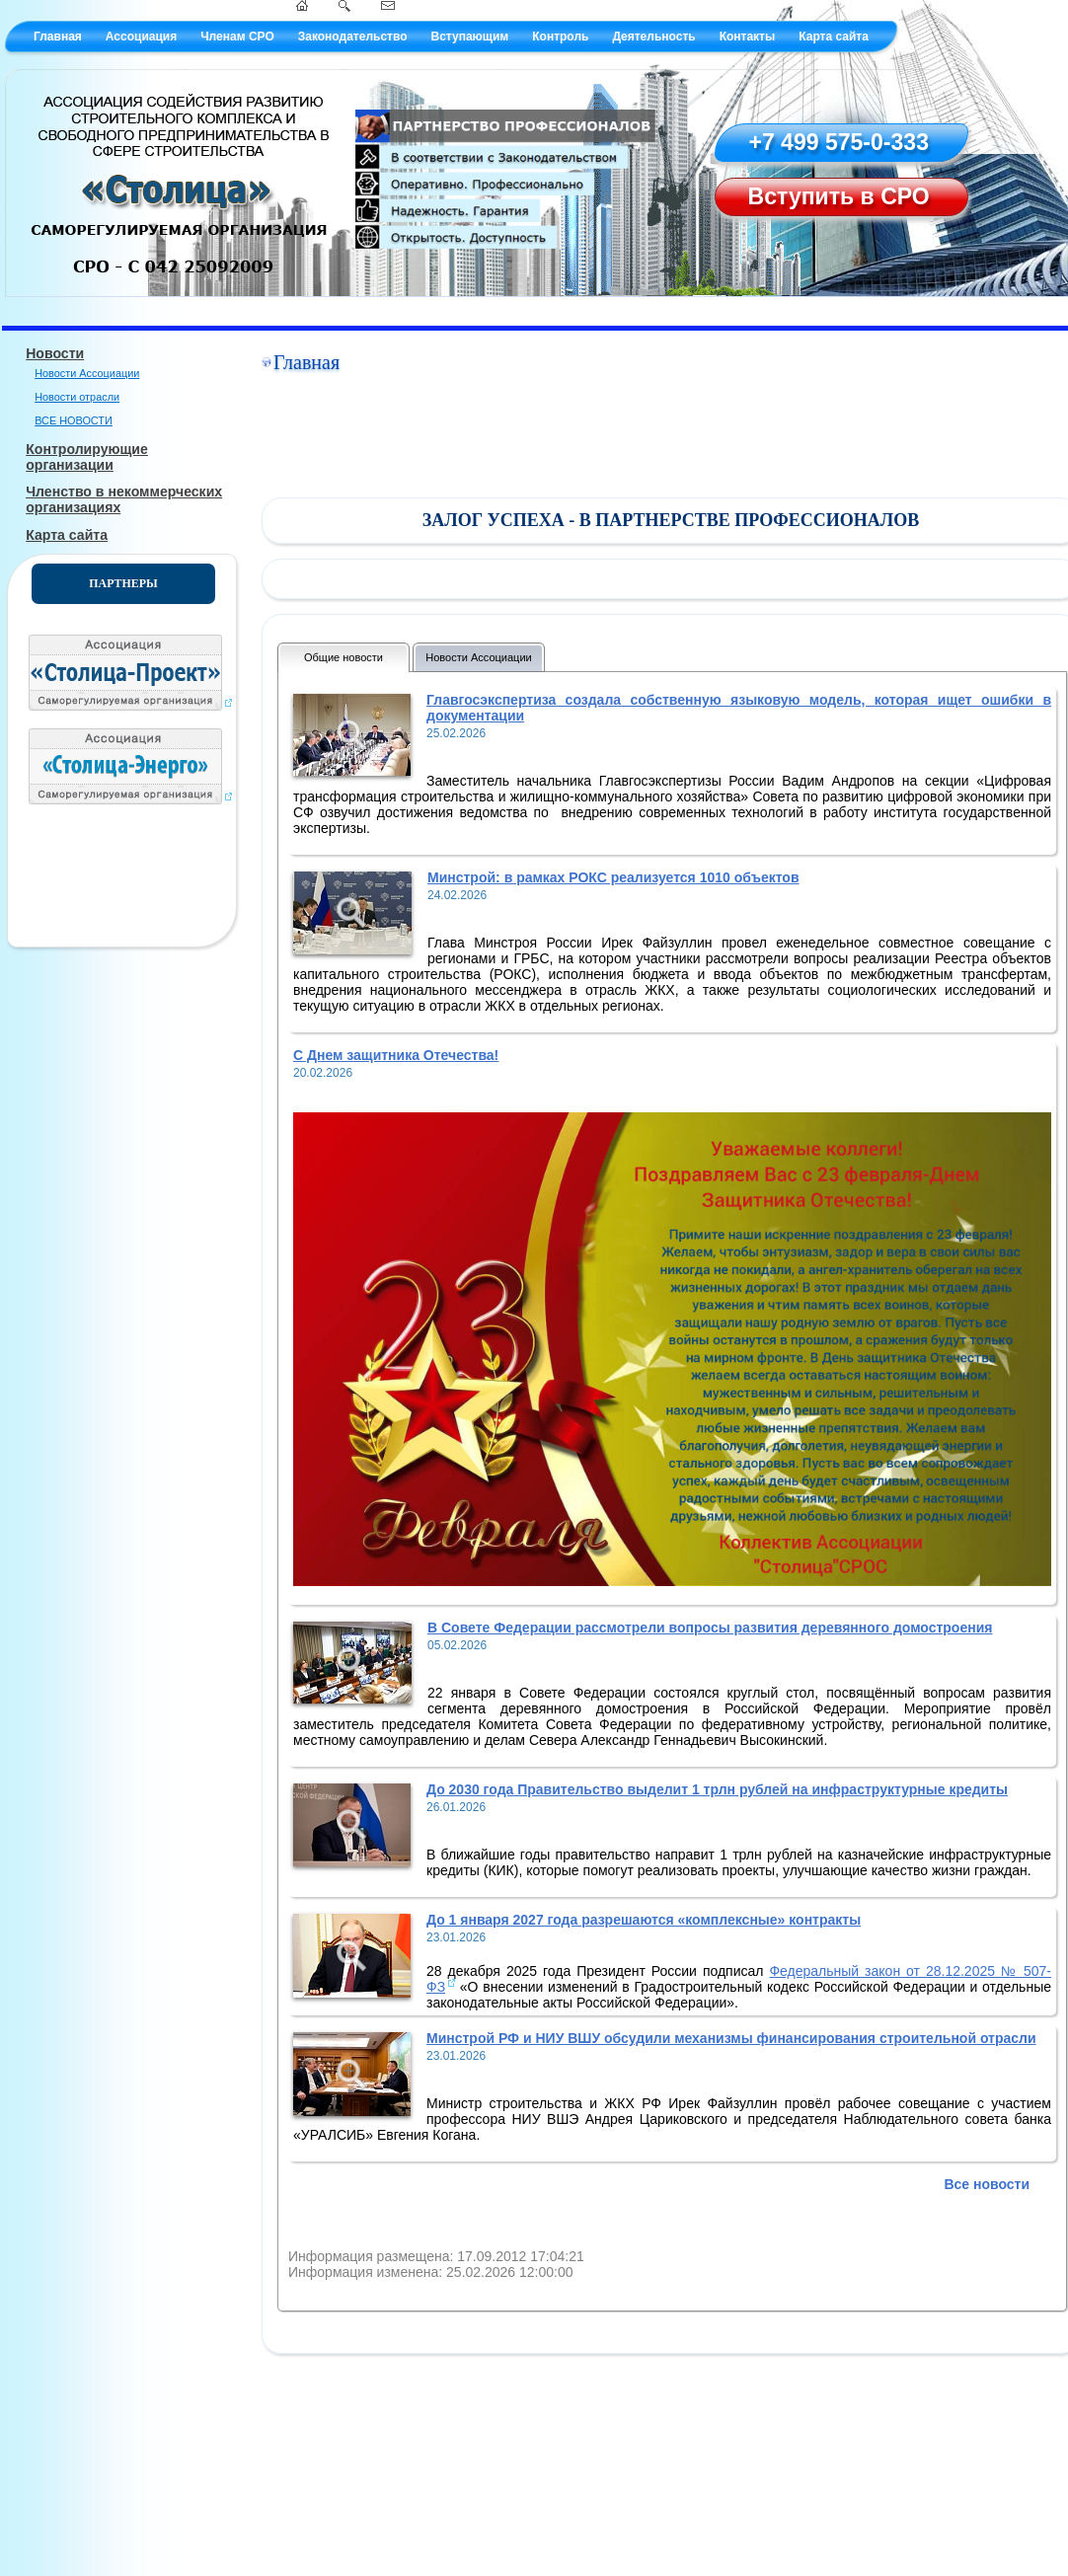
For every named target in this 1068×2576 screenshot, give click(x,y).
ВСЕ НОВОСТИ (74, 420)
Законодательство (353, 36)
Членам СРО (237, 36)
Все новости (987, 2184)
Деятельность (653, 36)
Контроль (560, 36)
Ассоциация (141, 36)
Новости (55, 353)
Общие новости (343, 657)
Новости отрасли (77, 397)
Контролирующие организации (87, 457)
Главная (58, 36)
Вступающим (469, 36)
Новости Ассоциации (87, 373)
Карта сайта (834, 36)
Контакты (748, 36)
